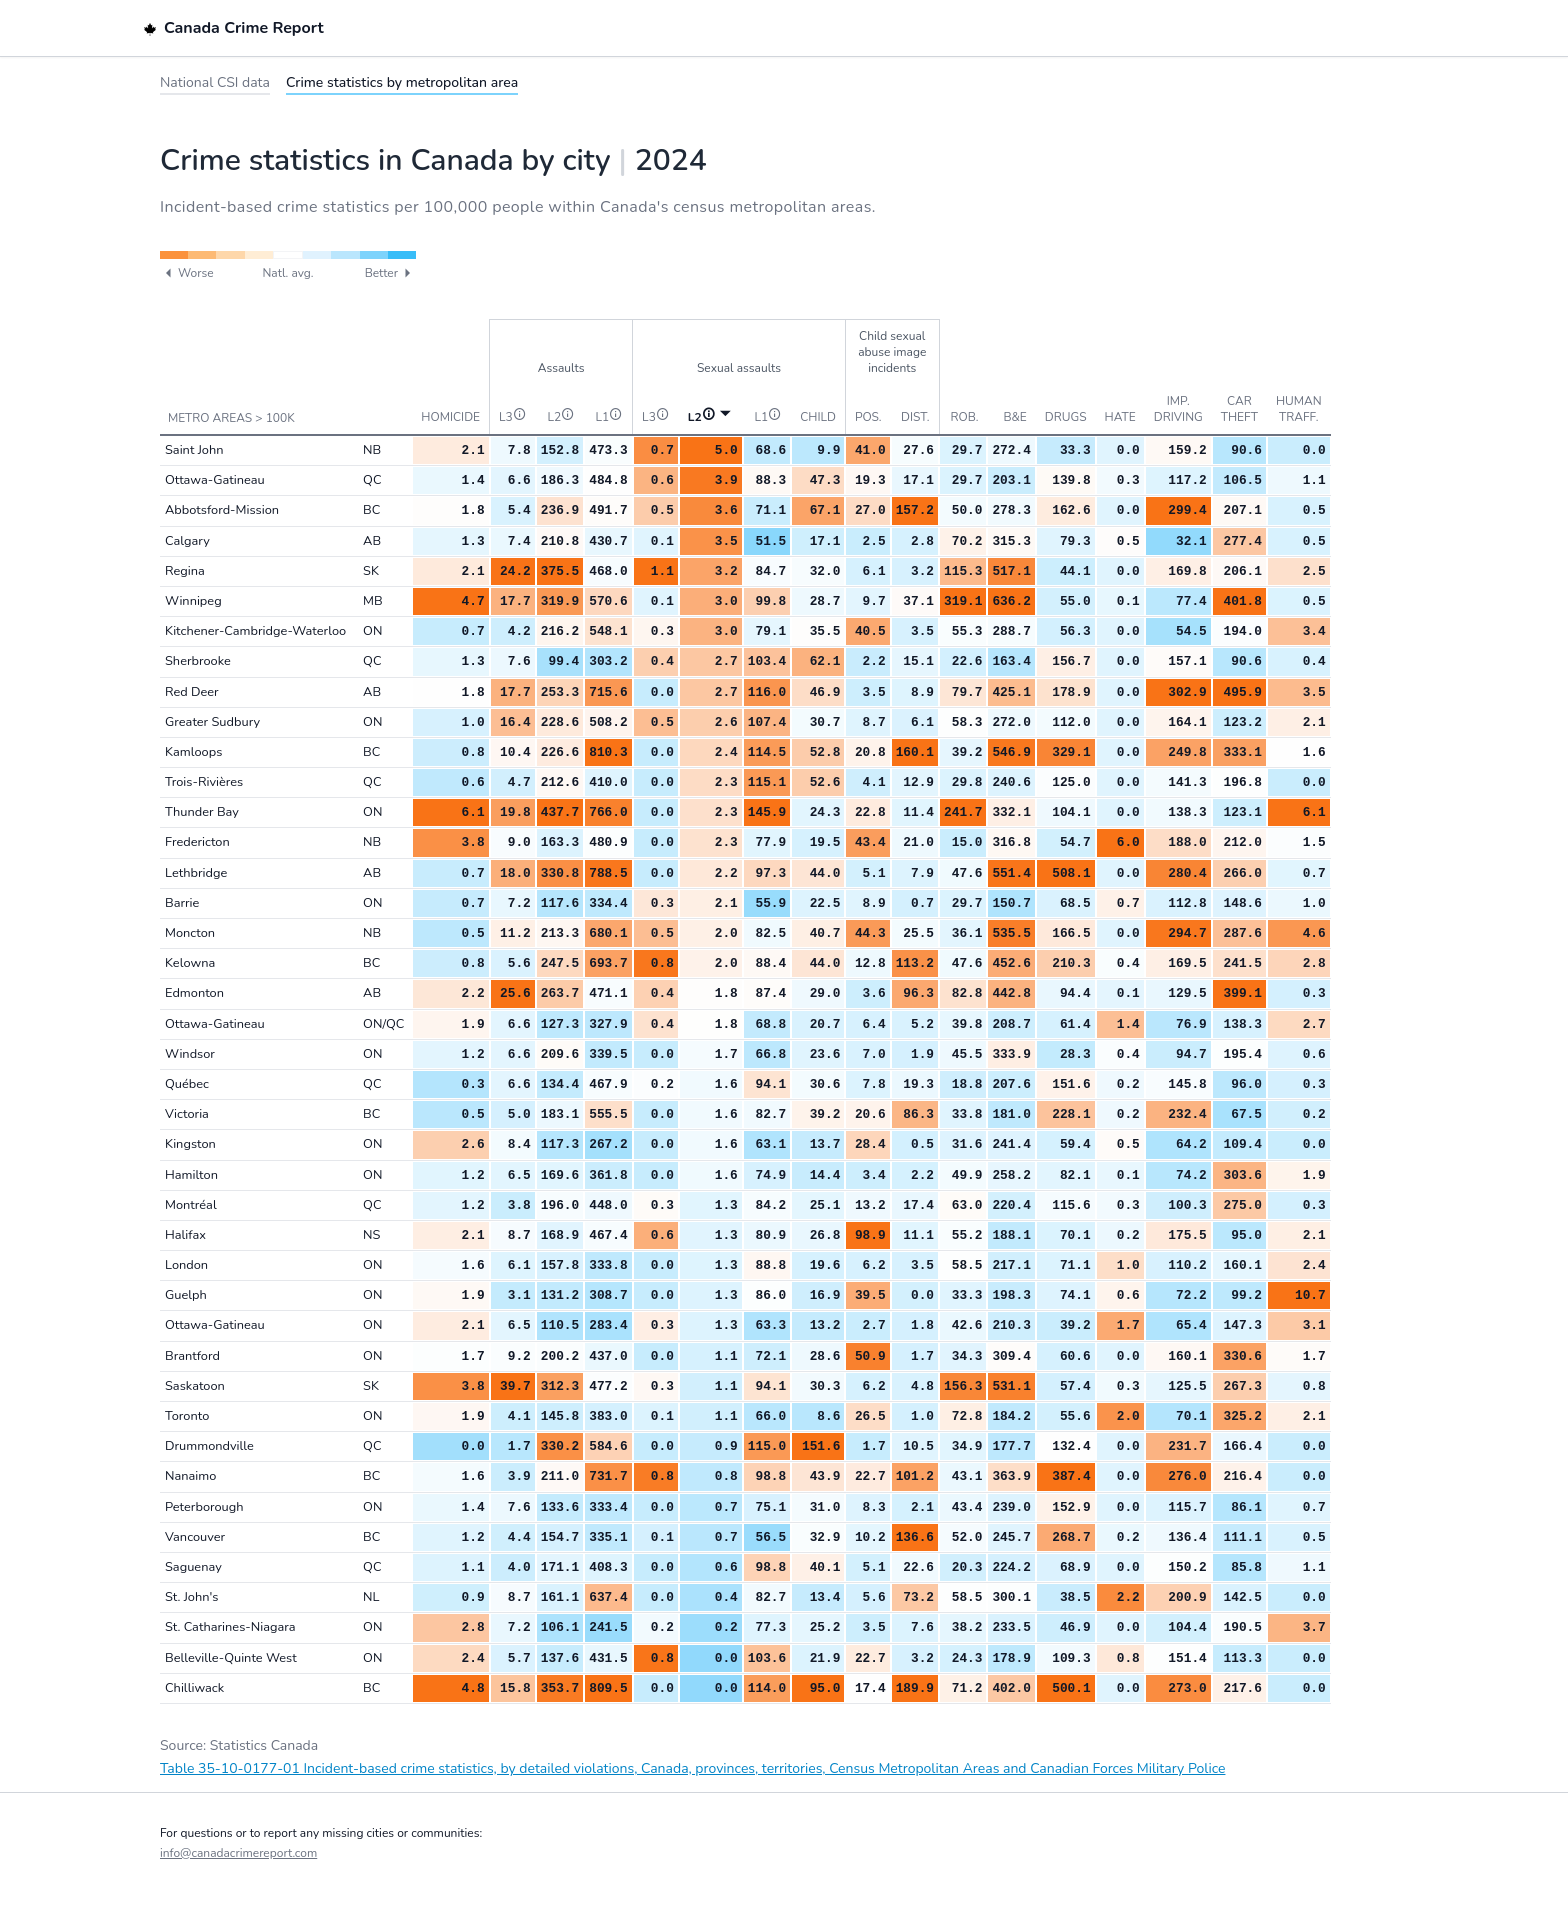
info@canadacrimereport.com (238, 1853)
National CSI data (215, 82)
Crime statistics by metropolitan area (402, 82)
